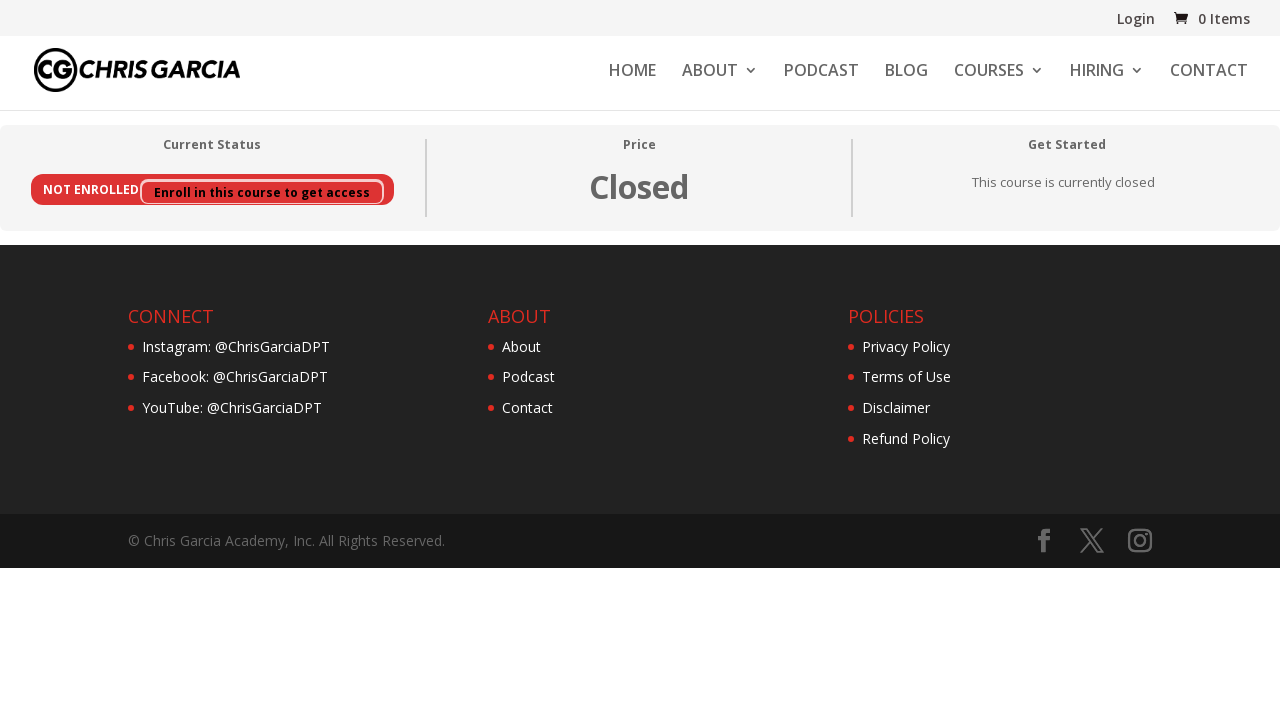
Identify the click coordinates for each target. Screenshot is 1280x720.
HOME (632, 72)
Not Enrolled (92, 189)
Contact (527, 407)
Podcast (528, 376)
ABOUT (710, 72)
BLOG (906, 72)
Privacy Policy (906, 346)
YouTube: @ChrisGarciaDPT (232, 407)
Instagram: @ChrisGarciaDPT (236, 346)
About (521, 346)
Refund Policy (906, 438)
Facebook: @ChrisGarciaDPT (235, 376)
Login (1136, 20)
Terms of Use (906, 376)
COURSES (989, 72)
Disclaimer (896, 407)
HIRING (1097, 72)
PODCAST (821, 72)
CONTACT (1209, 72)
